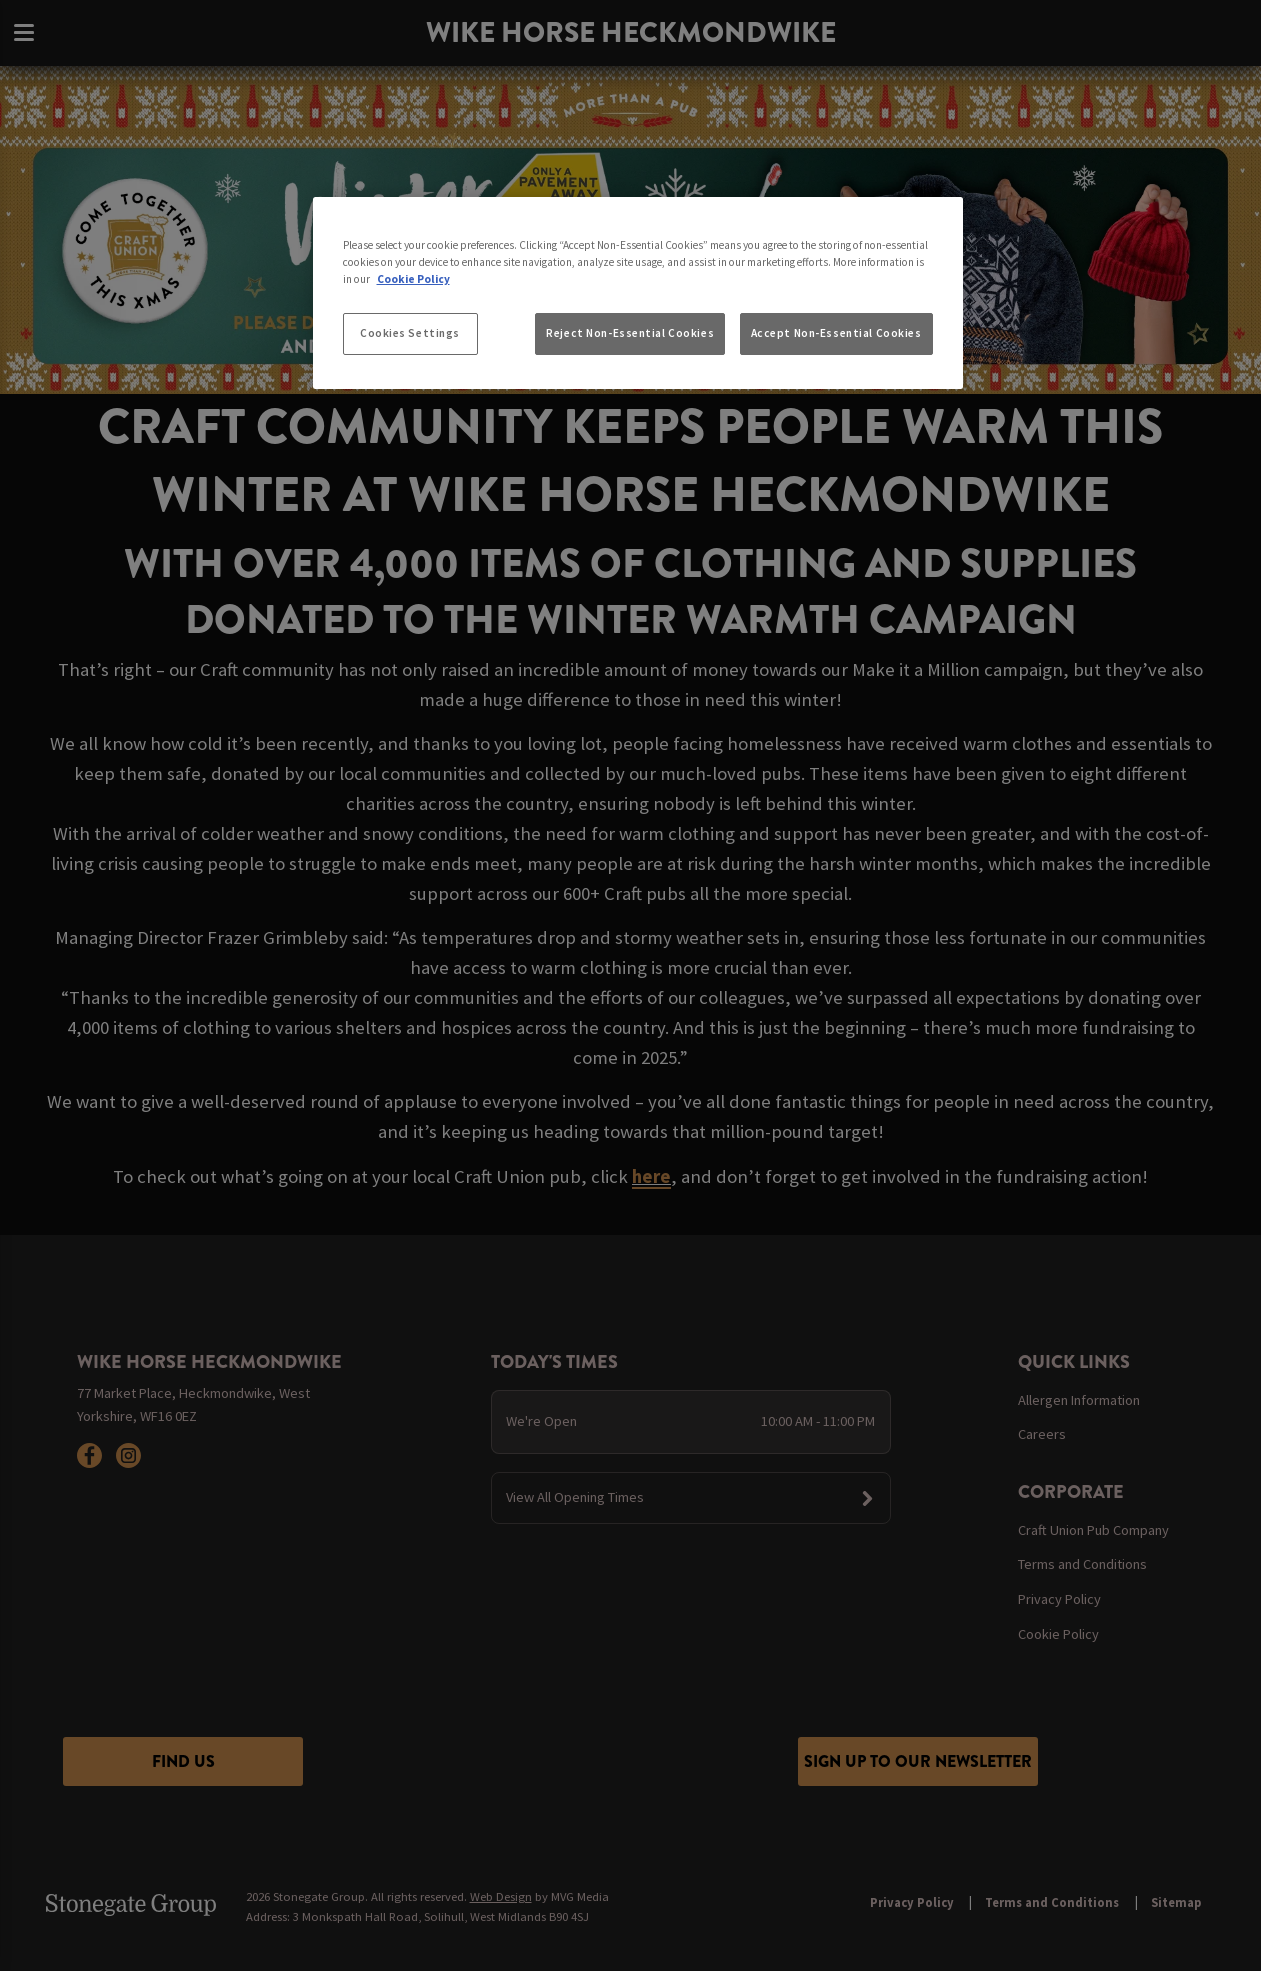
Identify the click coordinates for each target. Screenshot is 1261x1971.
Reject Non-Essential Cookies (630, 333)
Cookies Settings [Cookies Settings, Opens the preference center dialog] (410, 333)
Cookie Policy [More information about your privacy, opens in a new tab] (413, 279)
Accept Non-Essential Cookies (836, 333)
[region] (638, 293)
